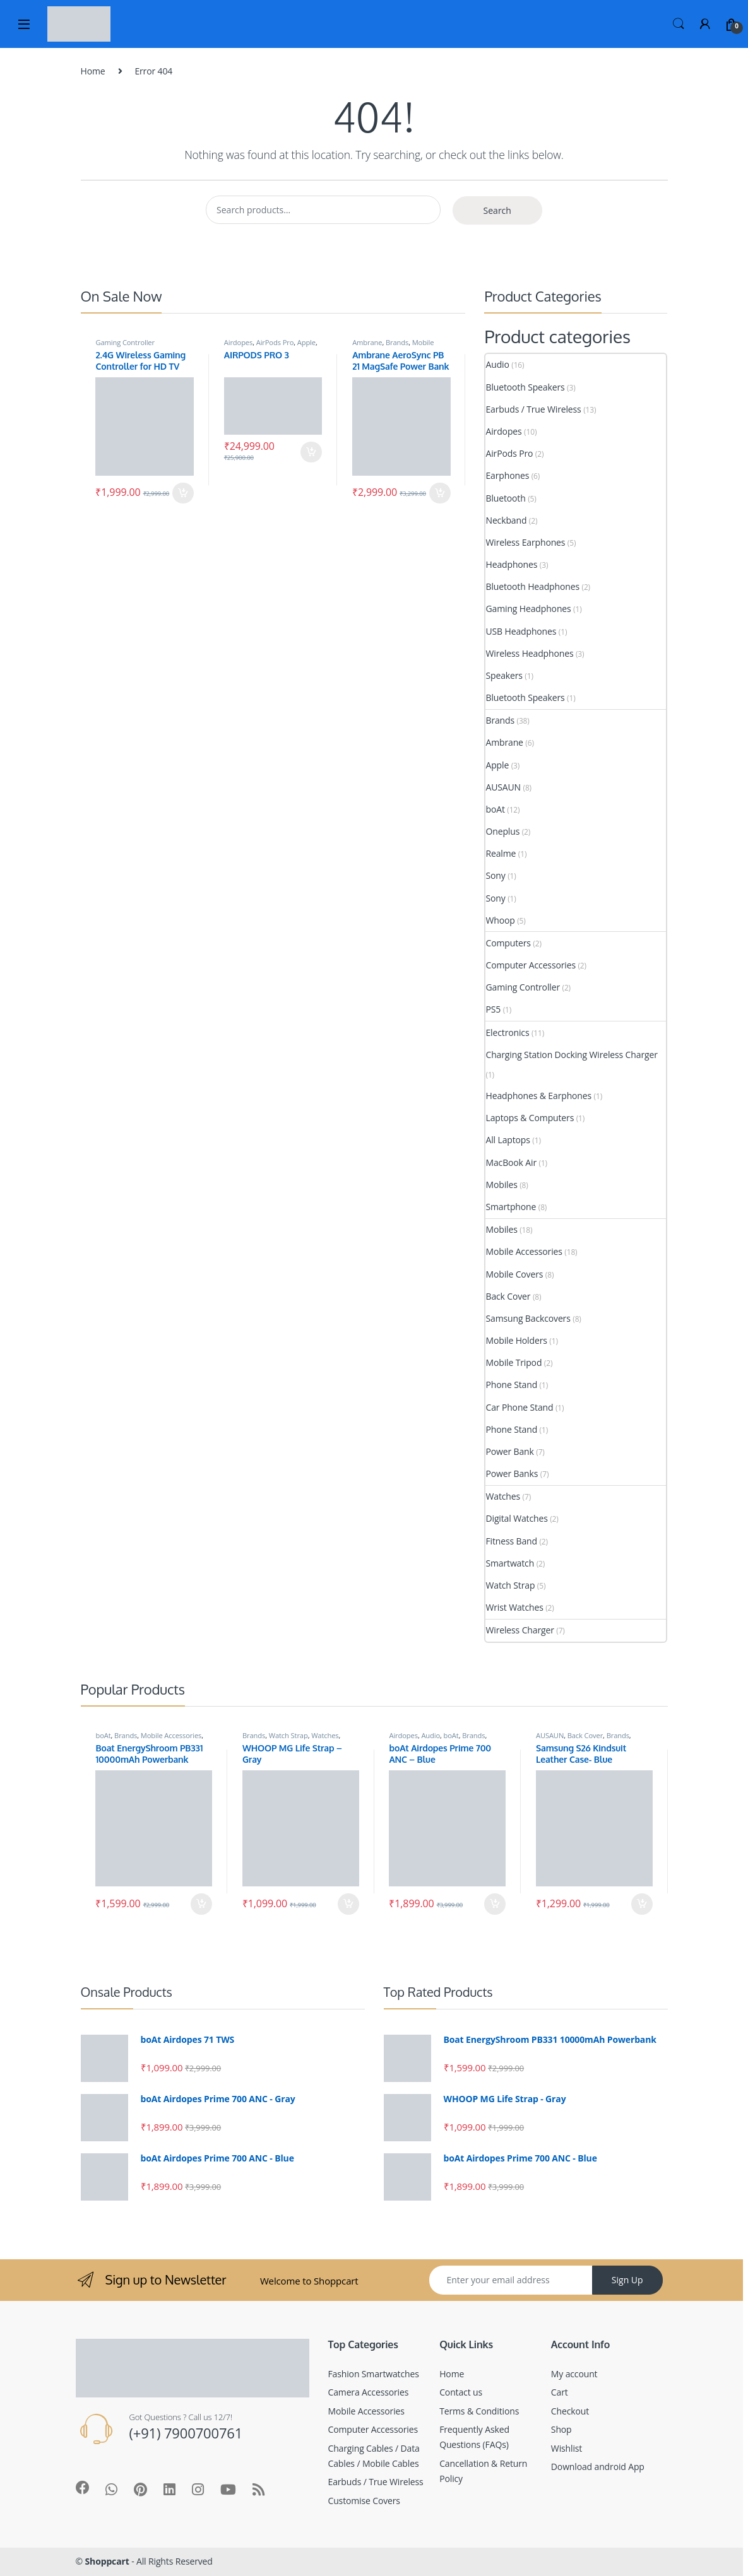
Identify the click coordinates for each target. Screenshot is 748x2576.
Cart (559, 2392)
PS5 (493, 1009)
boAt (494, 809)
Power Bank (509, 1451)
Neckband (505, 520)
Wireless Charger (519, 1630)
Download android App (597, 2467)
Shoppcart (107, 2561)
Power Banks (511, 1473)
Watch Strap (510, 1585)
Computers (507, 943)
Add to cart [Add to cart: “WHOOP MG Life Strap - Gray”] (348, 1904)
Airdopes (238, 342)
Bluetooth (505, 498)
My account (574, 2374)
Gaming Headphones (528, 609)
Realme (500, 853)
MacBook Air (511, 1162)
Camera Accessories (368, 2392)
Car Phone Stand (519, 1407)
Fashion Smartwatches (373, 2374)
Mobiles (501, 1185)
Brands (397, 342)
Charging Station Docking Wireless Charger (571, 1055)
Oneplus (502, 831)
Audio (497, 364)
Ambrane (367, 342)
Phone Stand (511, 1385)
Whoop (499, 920)
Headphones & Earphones (538, 1096)
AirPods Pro (275, 342)
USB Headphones (520, 631)
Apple (306, 342)
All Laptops (507, 1140)
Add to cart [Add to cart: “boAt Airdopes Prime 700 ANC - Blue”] (495, 1904)
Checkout (570, 2411)
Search (679, 24)
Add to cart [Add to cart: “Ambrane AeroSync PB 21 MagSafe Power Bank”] (440, 493)
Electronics (507, 1032)
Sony (495, 875)
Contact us (460, 2392)
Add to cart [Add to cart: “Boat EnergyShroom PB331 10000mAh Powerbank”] (201, 1904)
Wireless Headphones (529, 653)
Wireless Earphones (525, 542)
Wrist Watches (514, 1607)
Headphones (511, 564)
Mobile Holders (516, 1340)
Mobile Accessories (523, 1251)
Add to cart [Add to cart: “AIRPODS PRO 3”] (311, 452)
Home (93, 71)
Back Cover (507, 1296)
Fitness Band (511, 1541)
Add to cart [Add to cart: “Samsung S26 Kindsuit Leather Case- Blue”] (642, 1904)
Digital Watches (516, 1518)
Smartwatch (509, 1563)
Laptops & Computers (529, 1118)
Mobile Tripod (513, 1362)
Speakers (503, 675)
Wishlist (566, 2448)
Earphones (507, 475)
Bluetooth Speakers (524, 387)
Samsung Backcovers (527, 1318)
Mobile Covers (514, 1274)
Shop (561, 2429)
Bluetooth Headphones (532, 586)
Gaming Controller (124, 342)
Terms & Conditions (479, 2411)
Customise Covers (364, 2501)
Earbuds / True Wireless (533, 409)
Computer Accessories (530, 965)
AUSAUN (503, 787)
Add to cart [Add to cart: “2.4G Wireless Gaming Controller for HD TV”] (183, 493)
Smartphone (510, 1207)
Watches (502, 1496)
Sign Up (627, 2280)
